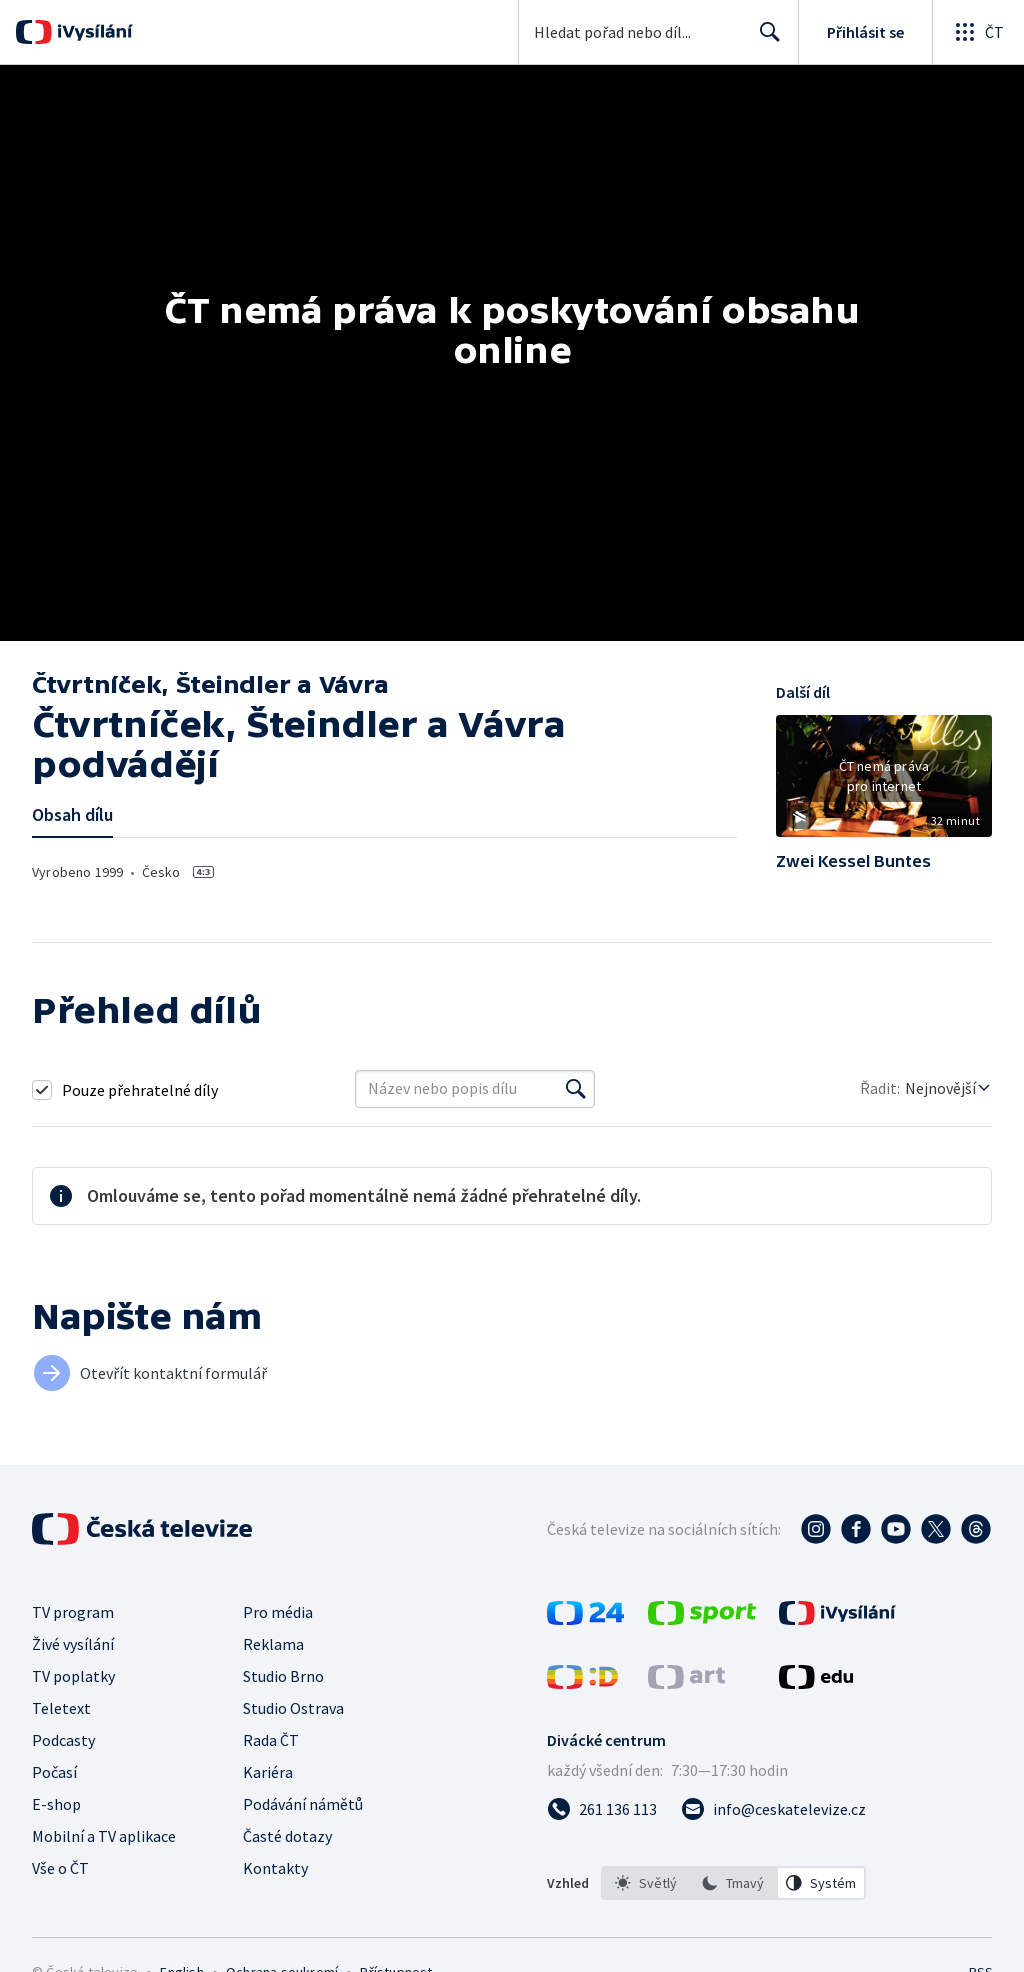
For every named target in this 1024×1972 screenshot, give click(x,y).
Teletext (61, 1708)
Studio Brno (283, 1676)
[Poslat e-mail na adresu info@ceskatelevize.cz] (773, 1809)
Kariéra (268, 1772)
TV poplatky (73, 1676)
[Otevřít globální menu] (978, 32)
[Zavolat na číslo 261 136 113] (602, 1809)
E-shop (56, 1804)
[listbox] (733, 1883)
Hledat (764, 40)
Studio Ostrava (293, 1708)
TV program (73, 1612)
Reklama (273, 1644)
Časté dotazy (287, 1836)
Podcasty (63, 1740)
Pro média (278, 1612)
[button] (884, 783)
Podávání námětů (303, 1804)
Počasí (54, 1772)
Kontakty (275, 1868)
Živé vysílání (73, 1644)
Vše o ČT (60, 1868)
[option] (646, 1883)
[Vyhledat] (576, 1089)
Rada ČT (271, 1740)
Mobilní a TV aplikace (104, 1836)
